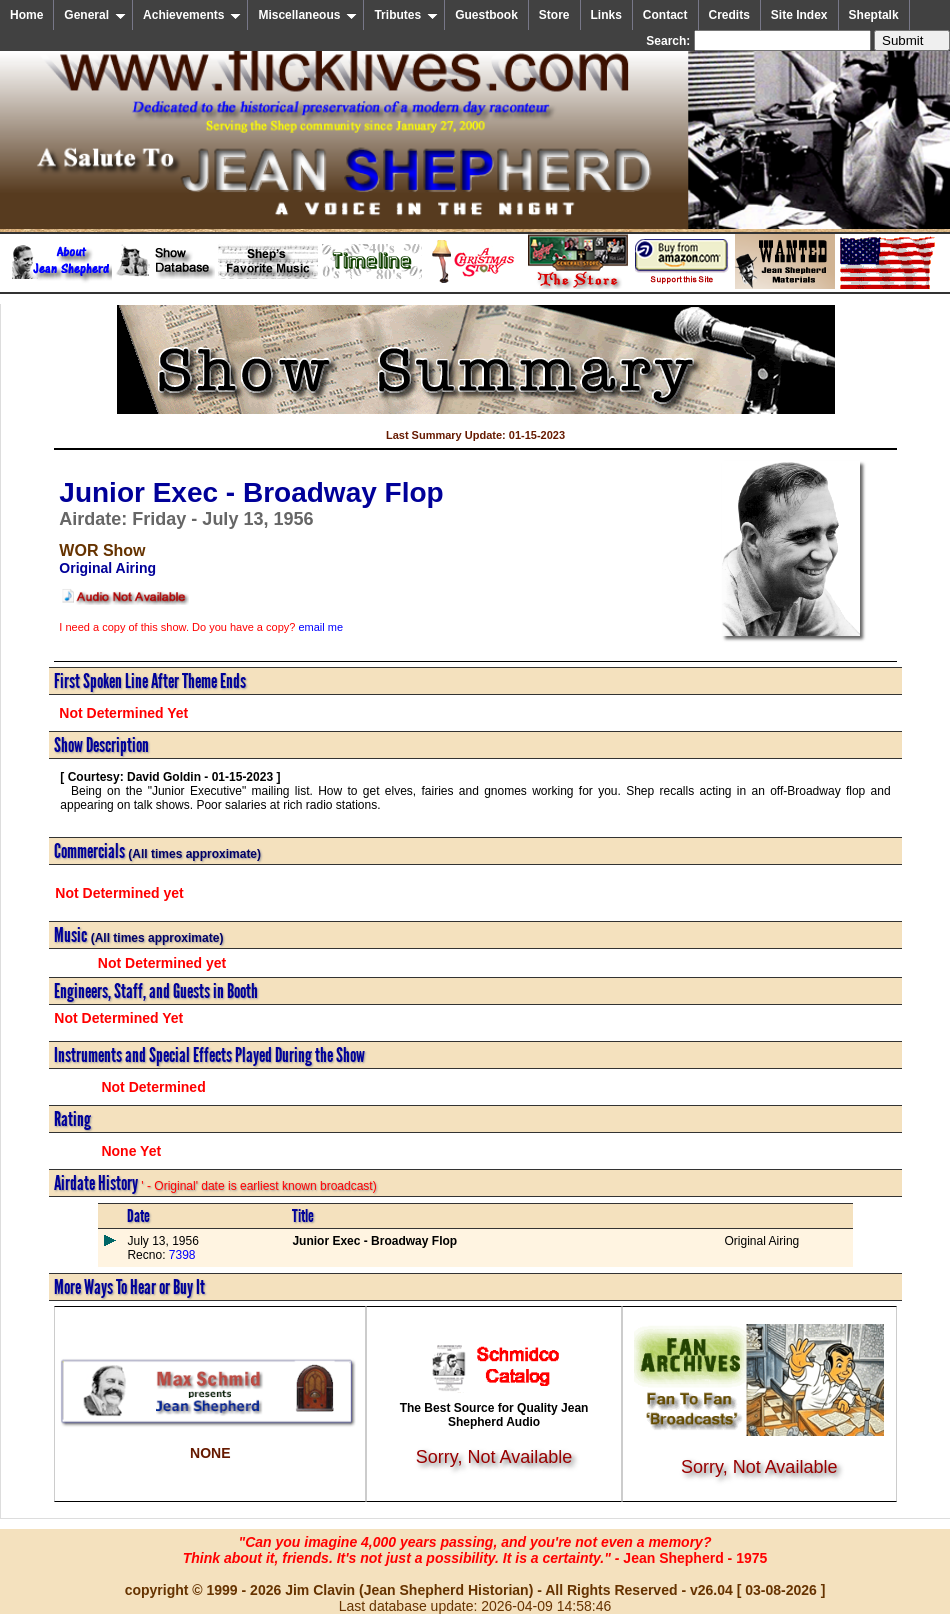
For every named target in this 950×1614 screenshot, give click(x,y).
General (95, 15)
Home (26, 15)
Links (606, 15)
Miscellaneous (307, 15)
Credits (729, 15)
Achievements (192, 15)
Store (554, 15)
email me (320, 627)
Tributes (406, 15)
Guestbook (486, 15)
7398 (180, 1255)
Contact (665, 15)
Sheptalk (874, 15)
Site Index (799, 15)
